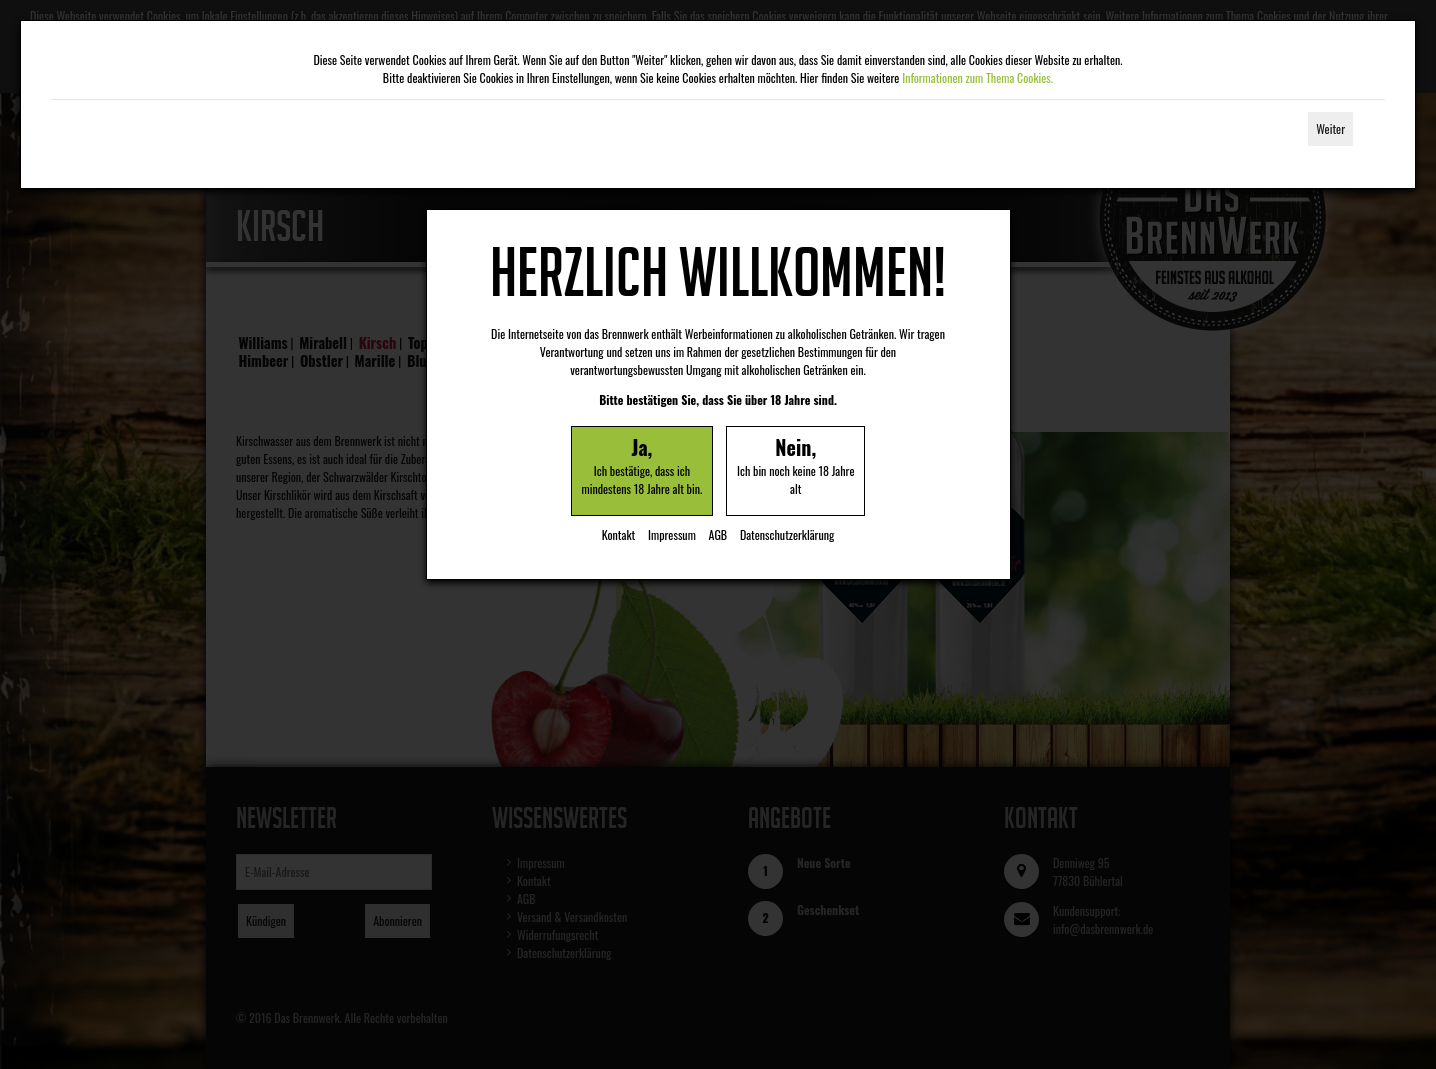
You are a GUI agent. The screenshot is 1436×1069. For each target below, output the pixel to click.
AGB (718, 534)
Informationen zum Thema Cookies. (977, 77)
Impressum (672, 534)
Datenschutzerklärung (787, 534)
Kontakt (619, 534)
